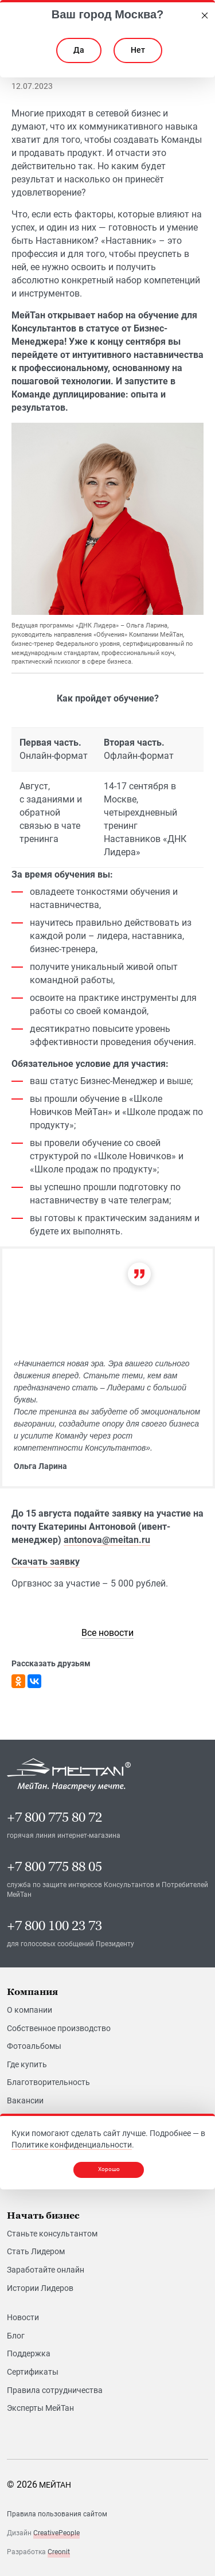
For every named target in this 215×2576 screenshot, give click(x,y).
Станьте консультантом (52, 2233)
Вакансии (25, 2100)
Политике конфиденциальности (71, 2144)
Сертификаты (32, 2371)
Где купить (27, 2064)
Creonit (59, 2552)
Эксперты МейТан (40, 2408)
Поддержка (28, 2353)
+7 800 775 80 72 (54, 1817)
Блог (16, 2335)
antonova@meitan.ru (107, 1539)
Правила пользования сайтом (57, 2514)
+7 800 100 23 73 (54, 1926)
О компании (29, 2009)
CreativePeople (56, 2533)
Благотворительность (48, 2082)
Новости (23, 2317)
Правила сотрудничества (55, 2390)
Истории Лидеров (40, 2288)
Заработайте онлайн (45, 2269)
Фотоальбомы (34, 2046)
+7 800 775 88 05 (54, 1866)
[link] (107, 1632)
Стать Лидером (36, 2251)
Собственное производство (59, 2028)
